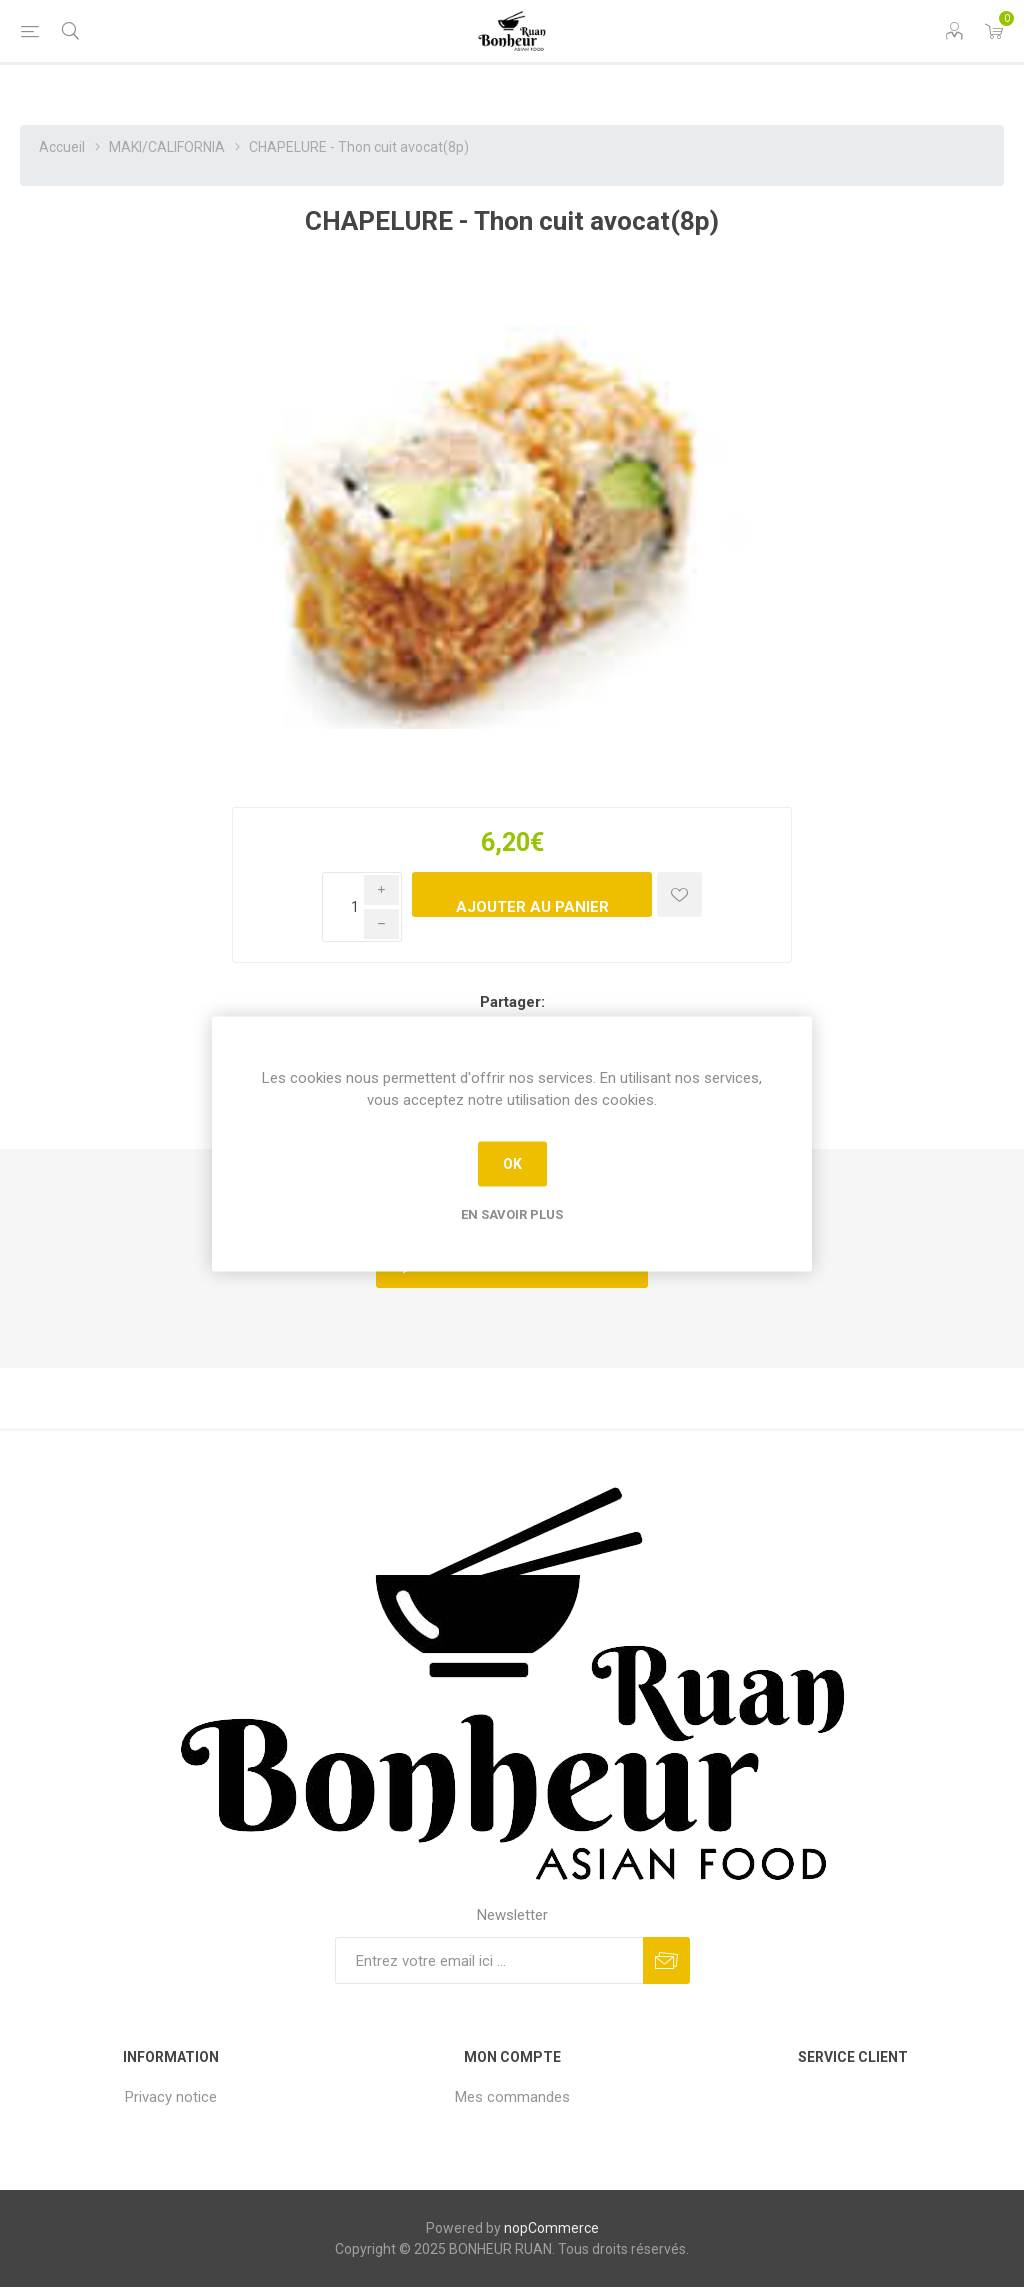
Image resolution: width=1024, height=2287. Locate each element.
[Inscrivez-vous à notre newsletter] (489, 1960)
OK (512, 1164)
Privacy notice (171, 2097)
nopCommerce (551, 2228)
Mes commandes (512, 2097)
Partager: (512, 1002)
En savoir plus (512, 1213)
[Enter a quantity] (362, 907)
